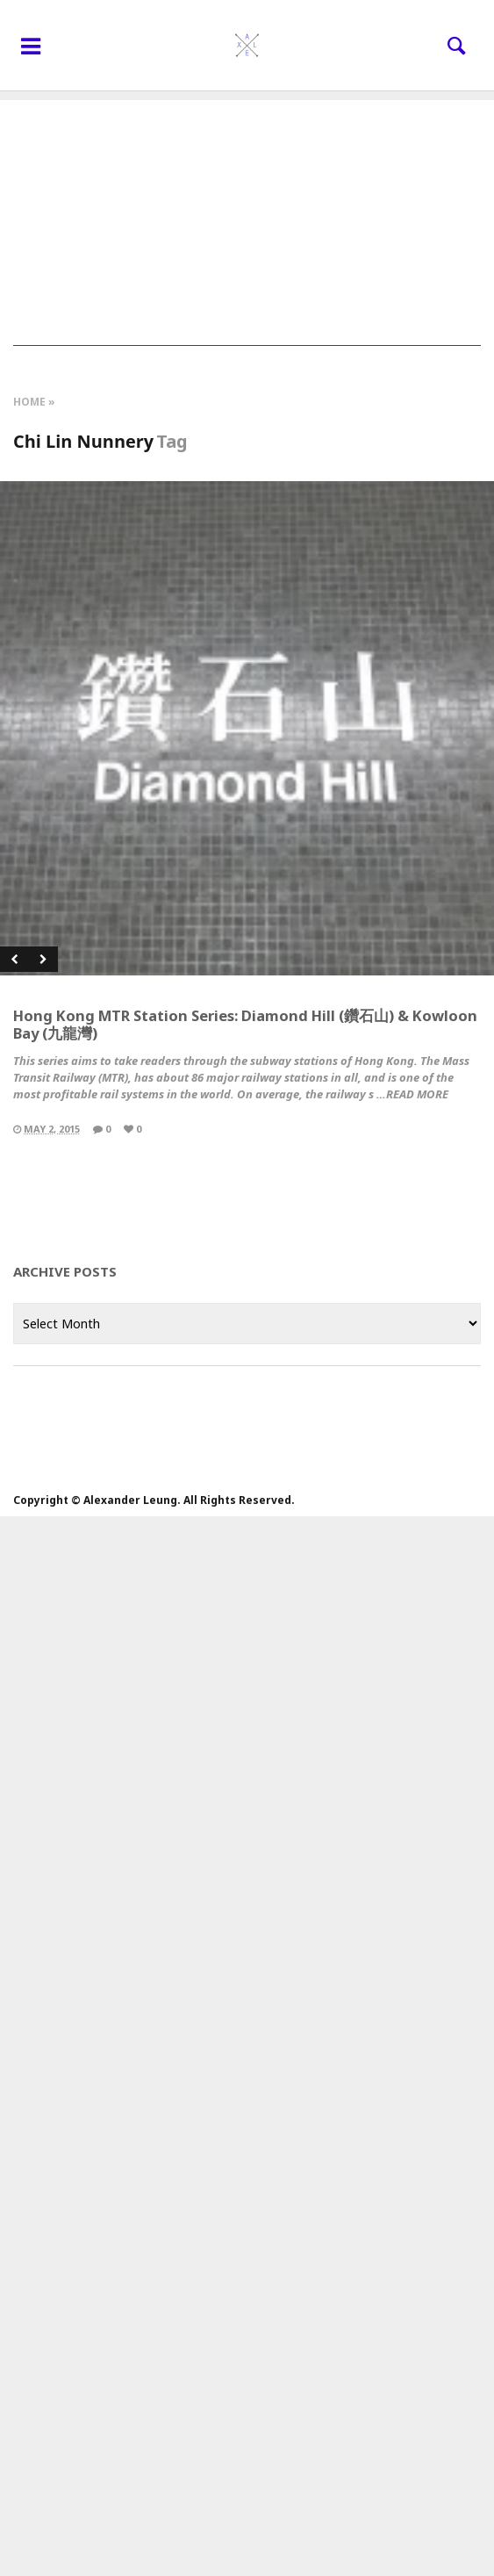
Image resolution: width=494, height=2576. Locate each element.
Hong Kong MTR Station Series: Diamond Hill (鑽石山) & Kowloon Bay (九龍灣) (245, 1024)
